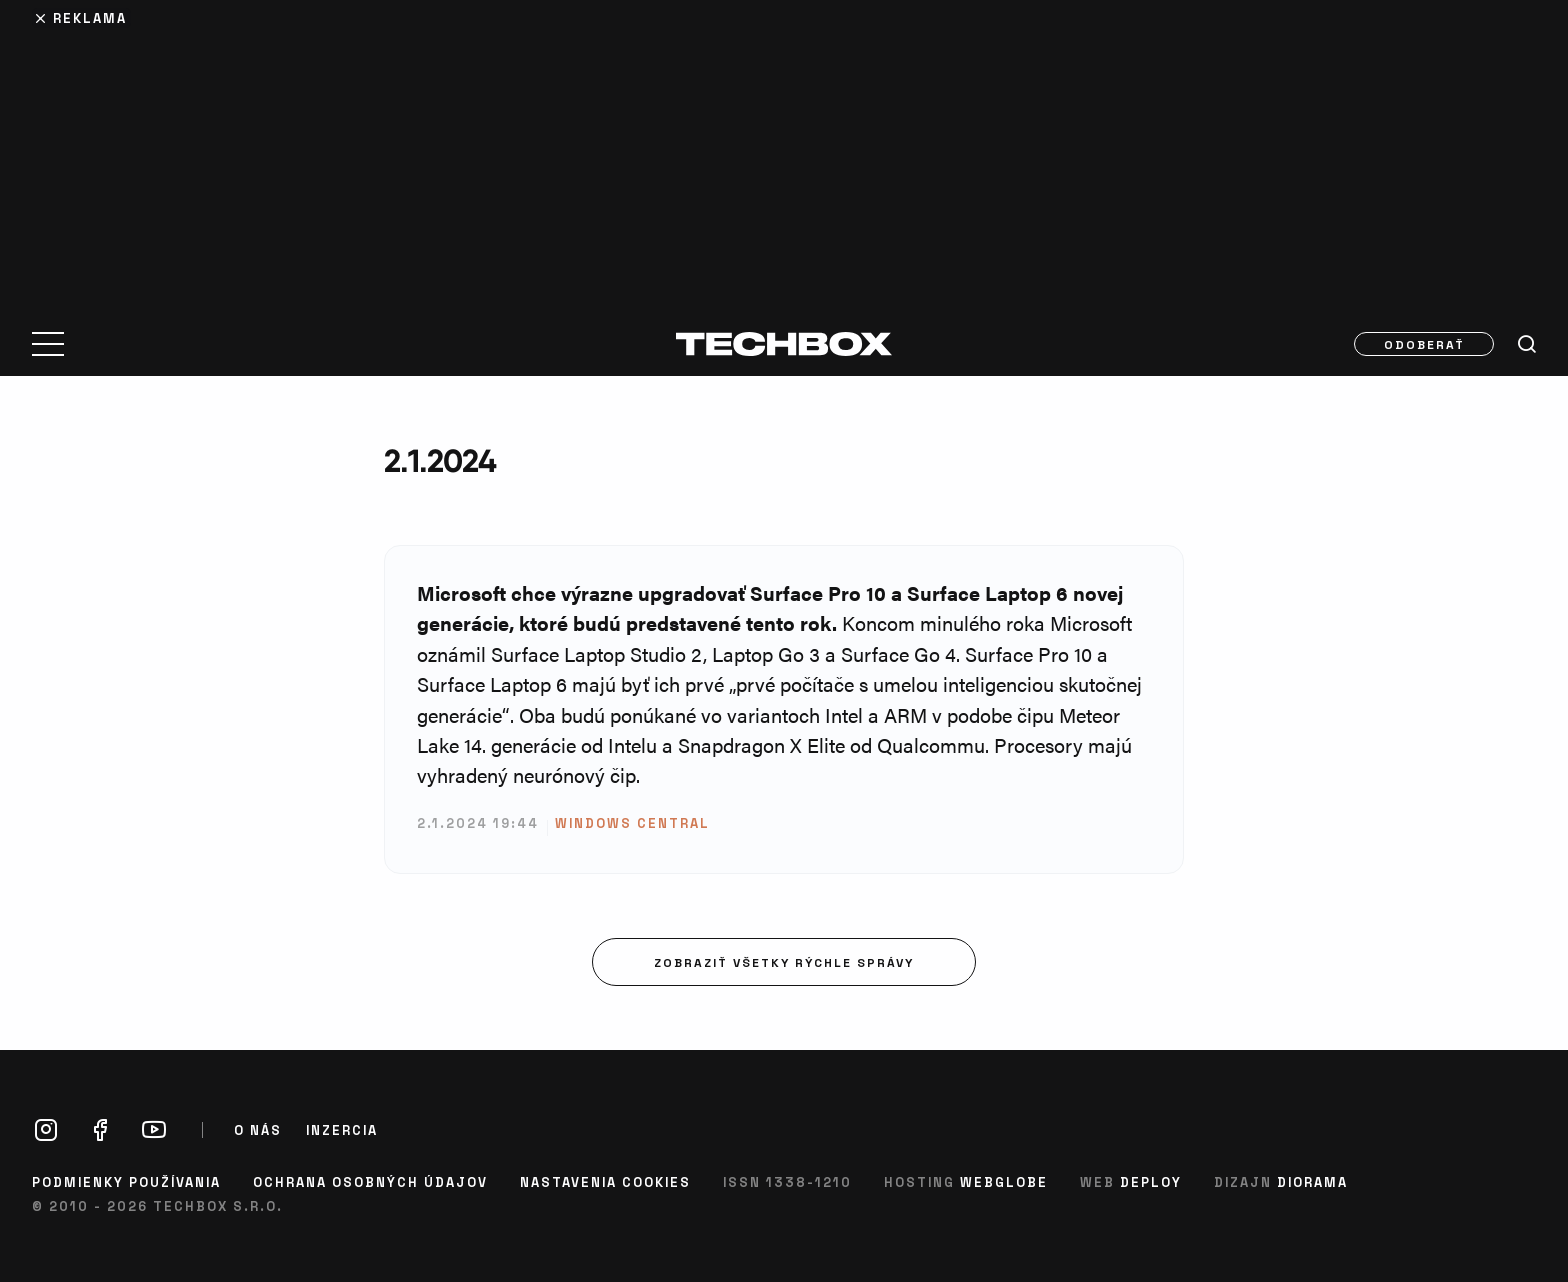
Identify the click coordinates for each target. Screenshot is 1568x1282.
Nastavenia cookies (605, 1181)
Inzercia (342, 1130)
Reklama (90, 17)
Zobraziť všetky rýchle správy (784, 962)
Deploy (1151, 1181)
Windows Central (632, 822)
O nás (258, 1130)
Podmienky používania (126, 1181)
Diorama (1312, 1181)
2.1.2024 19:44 (478, 822)
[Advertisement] (784, 152)
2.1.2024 (440, 460)
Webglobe (1004, 1181)
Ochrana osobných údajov (370, 1181)
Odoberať (1424, 344)
